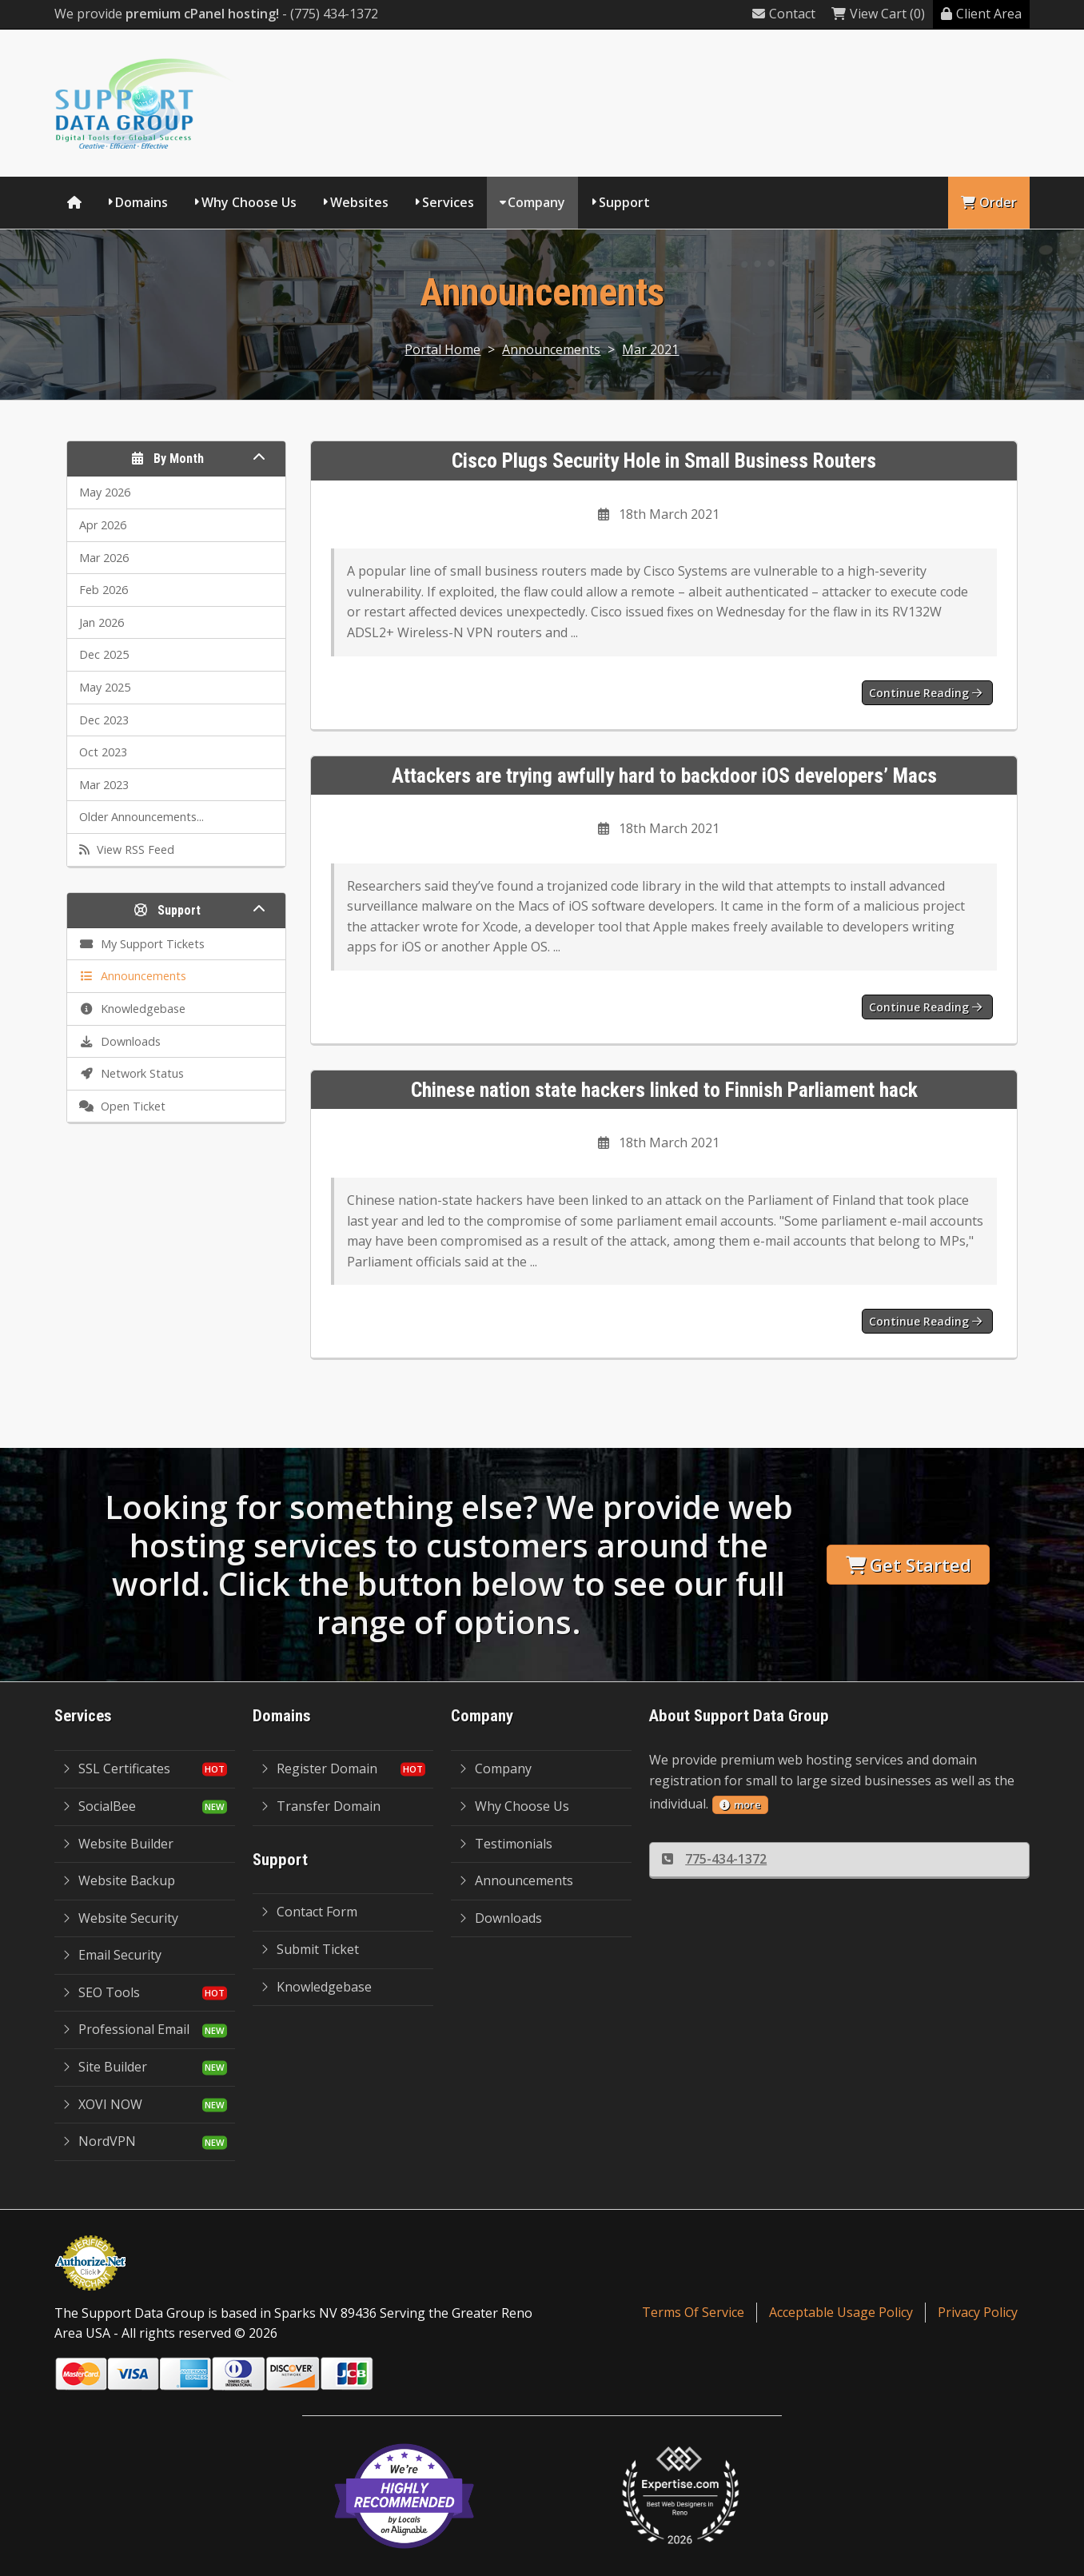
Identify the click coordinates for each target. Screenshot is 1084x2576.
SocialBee (99, 1806)
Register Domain (319, 1768)
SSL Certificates (116, 1768)
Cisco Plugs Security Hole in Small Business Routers (664, 461)
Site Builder (104, 2067)
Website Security (120, 1918)
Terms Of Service (693, 2312)
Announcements (551, 349)
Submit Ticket (310, 1949)
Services (448, 202)
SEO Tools (101, 1992)
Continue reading (925, 692)
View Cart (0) (878, 13)
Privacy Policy (978, 2312)
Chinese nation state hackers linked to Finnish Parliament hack (664, 1090)
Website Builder (117, 1843)
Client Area (981, 13)
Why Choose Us (249, 202)
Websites (359, 202)
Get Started (908, 1565)
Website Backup (118, 1880)
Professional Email (125, 2029)
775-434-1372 (714, 1859)
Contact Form (309, 1911)
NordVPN (99, 2141)
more (740, 1804)
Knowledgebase (316, 1987)
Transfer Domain (321, 1806)
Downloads (500, 1918)
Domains (141, 202)
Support (624, 202)
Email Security (111, 1955)
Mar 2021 (650, 349)
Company (536, 202)
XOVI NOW (102, 2104)
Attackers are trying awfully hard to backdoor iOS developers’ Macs (664, 776)
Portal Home (442, 349)
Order (989, 202)
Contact (783, 13)
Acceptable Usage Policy (841, 2312)
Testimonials (505, 1843)
